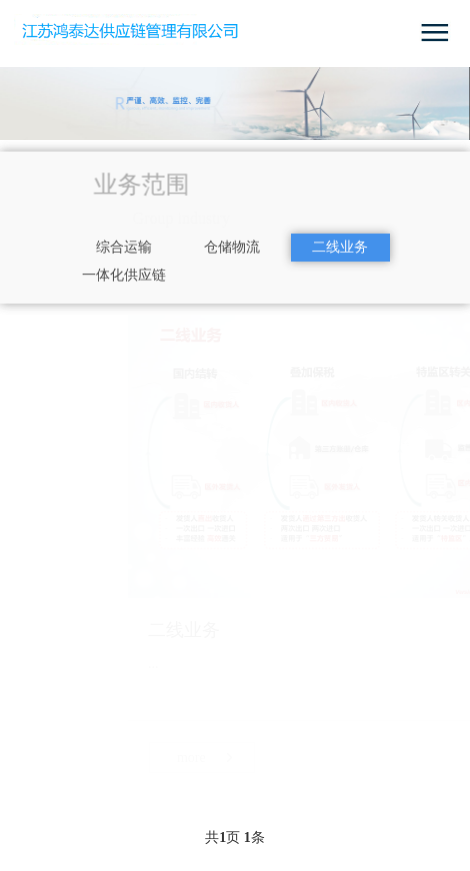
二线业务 (340, 259)
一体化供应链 (124, 287)
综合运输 (124, 259)
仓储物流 (232, 259)
